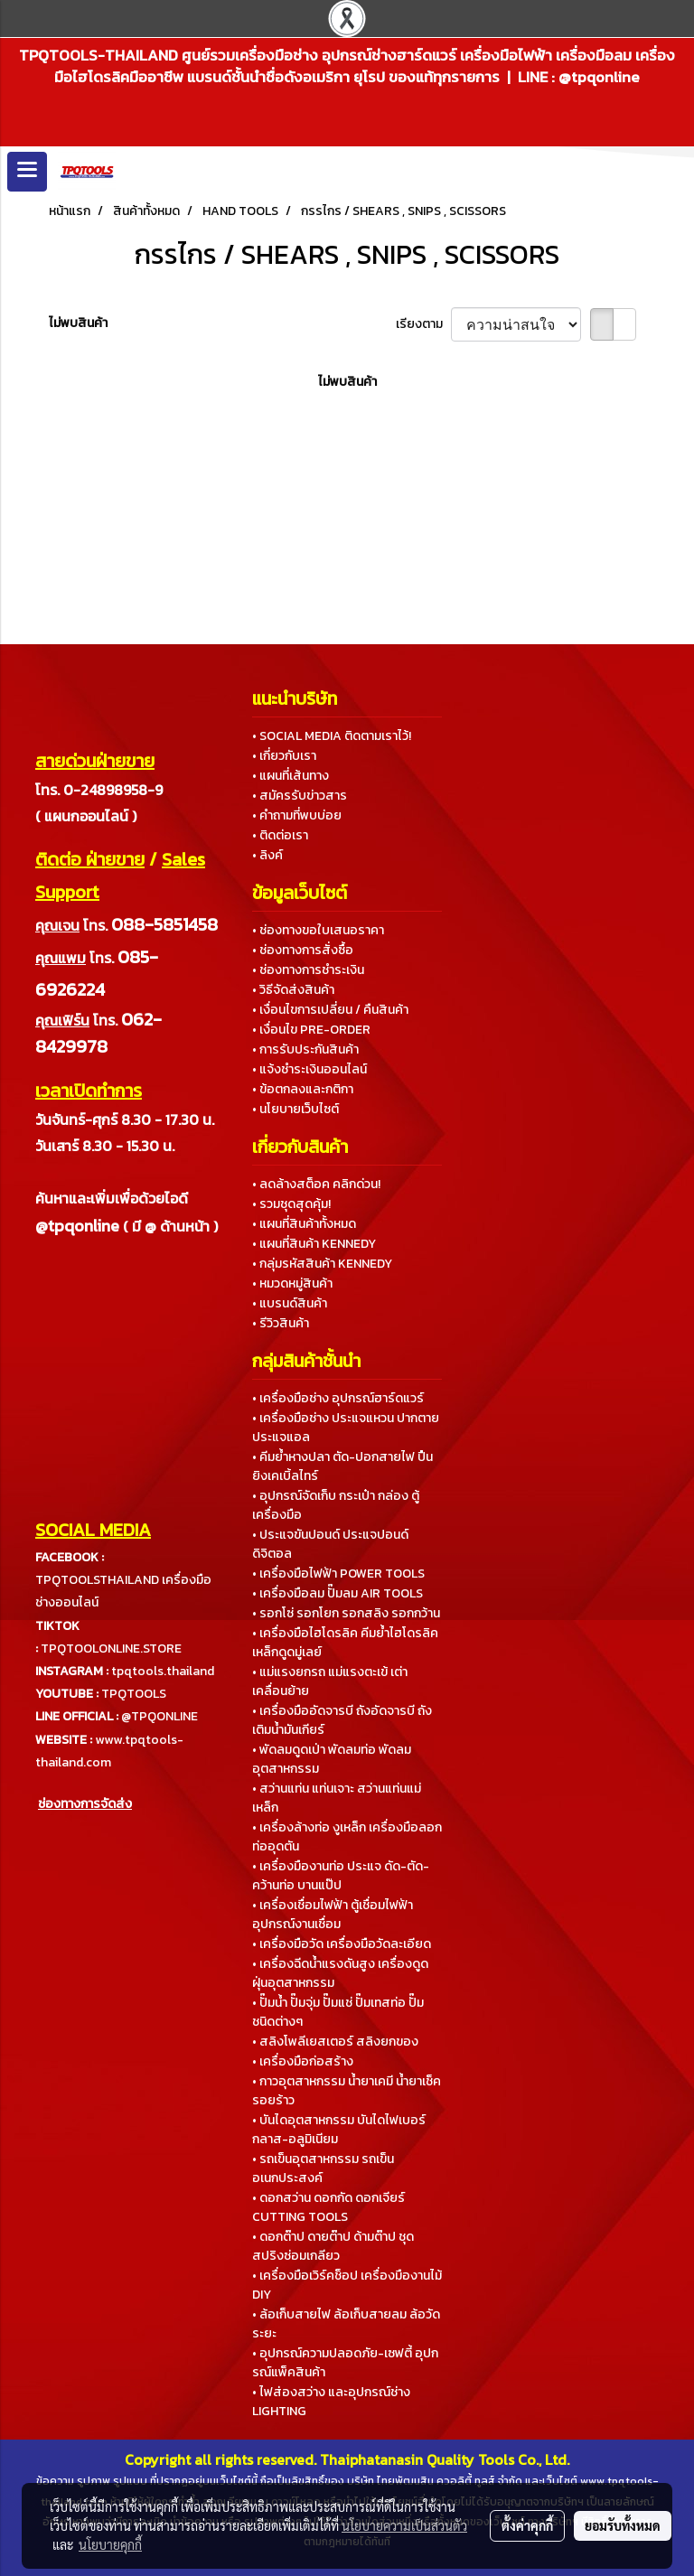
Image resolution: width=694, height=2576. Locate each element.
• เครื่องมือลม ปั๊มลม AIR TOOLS (337, 1593)
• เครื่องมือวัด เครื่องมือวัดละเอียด (341, 1943)
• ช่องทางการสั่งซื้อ (302, 950)
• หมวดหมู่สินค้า (292, 1283)
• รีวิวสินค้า (280, 1323)
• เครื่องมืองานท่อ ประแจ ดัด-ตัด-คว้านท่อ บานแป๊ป (340, 1876)
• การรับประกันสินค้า (305, 1049)
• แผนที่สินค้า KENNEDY (314, 1243)
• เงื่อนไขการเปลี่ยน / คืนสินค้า (330, 1009)
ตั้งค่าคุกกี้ (527, 2525)
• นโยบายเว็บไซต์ (295, 1109)
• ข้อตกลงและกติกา (302, 1089)
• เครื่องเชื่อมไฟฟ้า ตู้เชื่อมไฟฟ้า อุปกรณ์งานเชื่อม (332, 1915)
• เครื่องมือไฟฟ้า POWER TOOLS (338, 1573)
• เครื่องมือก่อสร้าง (302, 2061)
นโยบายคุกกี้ (110, 2544)
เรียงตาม (423, 323)
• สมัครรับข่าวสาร (299, 795)
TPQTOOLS (133, 1693)
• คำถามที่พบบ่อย (297, 815)
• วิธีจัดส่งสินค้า (293, 989)
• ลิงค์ (267, 855)
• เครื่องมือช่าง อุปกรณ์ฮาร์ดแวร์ (338, 1398)
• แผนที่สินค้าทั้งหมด (304, 1223)
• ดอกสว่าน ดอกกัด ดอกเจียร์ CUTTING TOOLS (328, 2207)
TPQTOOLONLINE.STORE (111, 1648)
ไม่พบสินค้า (78, 323)
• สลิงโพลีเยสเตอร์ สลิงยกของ (335, 2041)
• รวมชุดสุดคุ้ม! (291, 1203)
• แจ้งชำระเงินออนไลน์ (309, 1069)
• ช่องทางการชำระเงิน (308, 969)
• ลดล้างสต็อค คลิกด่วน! (316, 1184)
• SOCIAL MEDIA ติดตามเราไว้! (331, 735)
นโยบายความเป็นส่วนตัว (404, 2525)
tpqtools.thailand (162, 1671)
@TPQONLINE (159, 1716)
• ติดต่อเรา (280, 835)
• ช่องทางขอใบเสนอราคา (318, 930)
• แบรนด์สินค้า (289, 1303)
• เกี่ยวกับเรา (284, 755)
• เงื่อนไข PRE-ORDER (311, 1029)
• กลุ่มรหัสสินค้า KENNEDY (322, 1263)
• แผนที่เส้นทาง (290, 775)
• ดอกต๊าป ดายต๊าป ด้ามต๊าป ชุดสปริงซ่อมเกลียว (333, 2246)
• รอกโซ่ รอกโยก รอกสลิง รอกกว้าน (346, 1613)
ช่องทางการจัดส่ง (85, 1803)
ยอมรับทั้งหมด (623, 2525)
